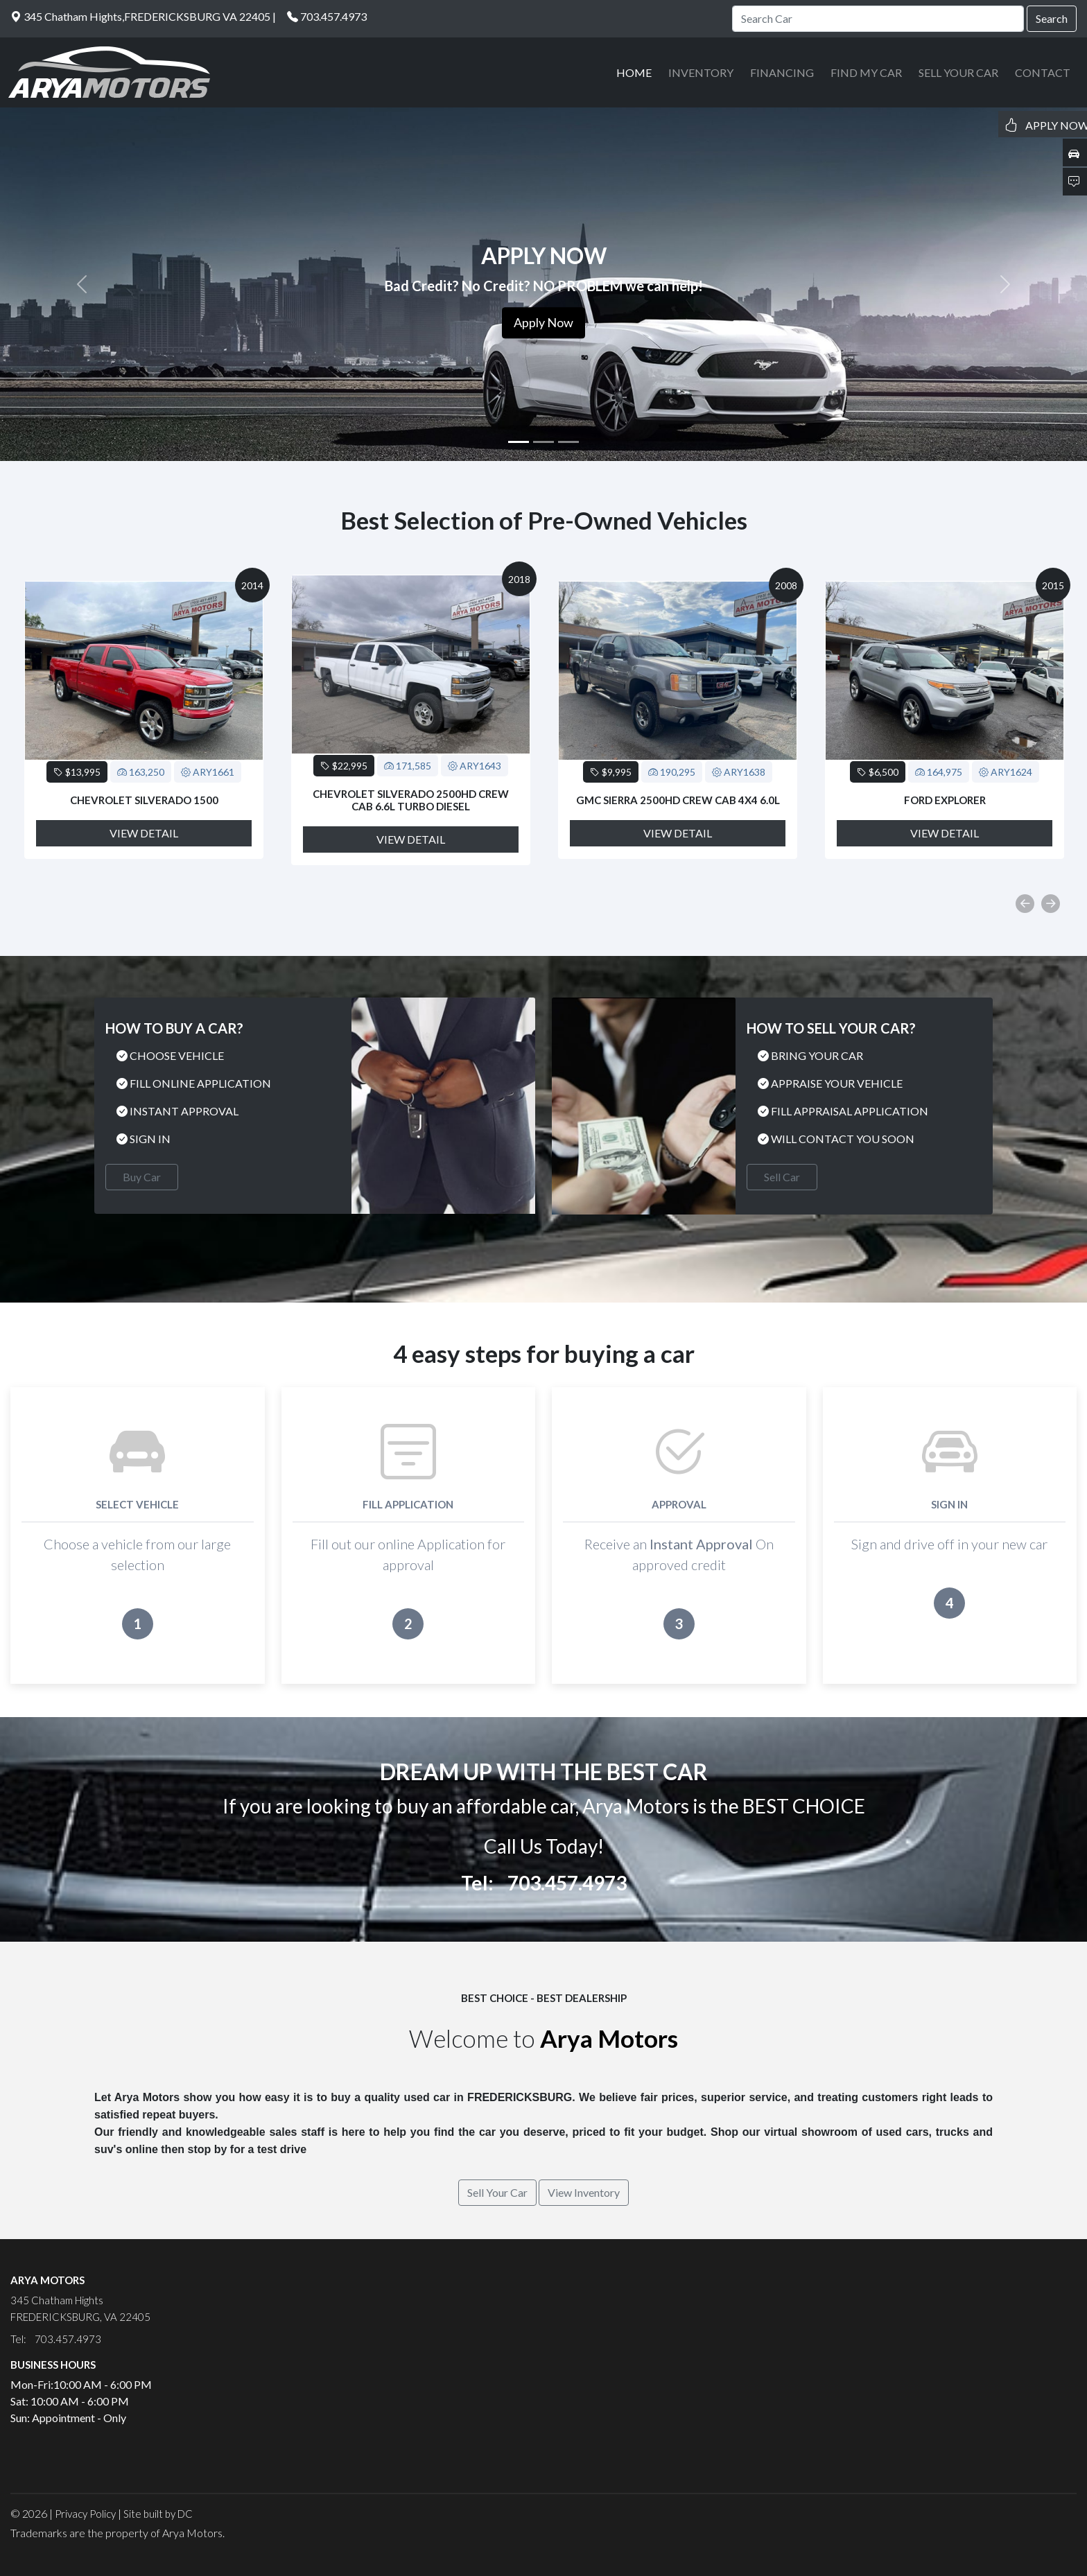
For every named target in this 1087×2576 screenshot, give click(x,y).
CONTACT (1042, 72)
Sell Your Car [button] (497, 2192)
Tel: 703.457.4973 (544, 1883)
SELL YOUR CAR (958, 72)
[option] (143, 720)
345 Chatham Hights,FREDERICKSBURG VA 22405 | (143, 16)
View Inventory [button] (584, 2192)
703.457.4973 (333, 16)
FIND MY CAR (866, 72)
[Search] (878, 19)
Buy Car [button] (142, 1176)
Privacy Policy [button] (85, 2513)
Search (1052, 18)
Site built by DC (158, 2513)
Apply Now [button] (543, 322)
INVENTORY (700, 72)
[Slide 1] (518, 442)
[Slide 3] (568, 442)
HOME (634, 72)
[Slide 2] (543, 442)
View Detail (144, 832)
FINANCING (782, 72)
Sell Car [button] (782, 1176)
